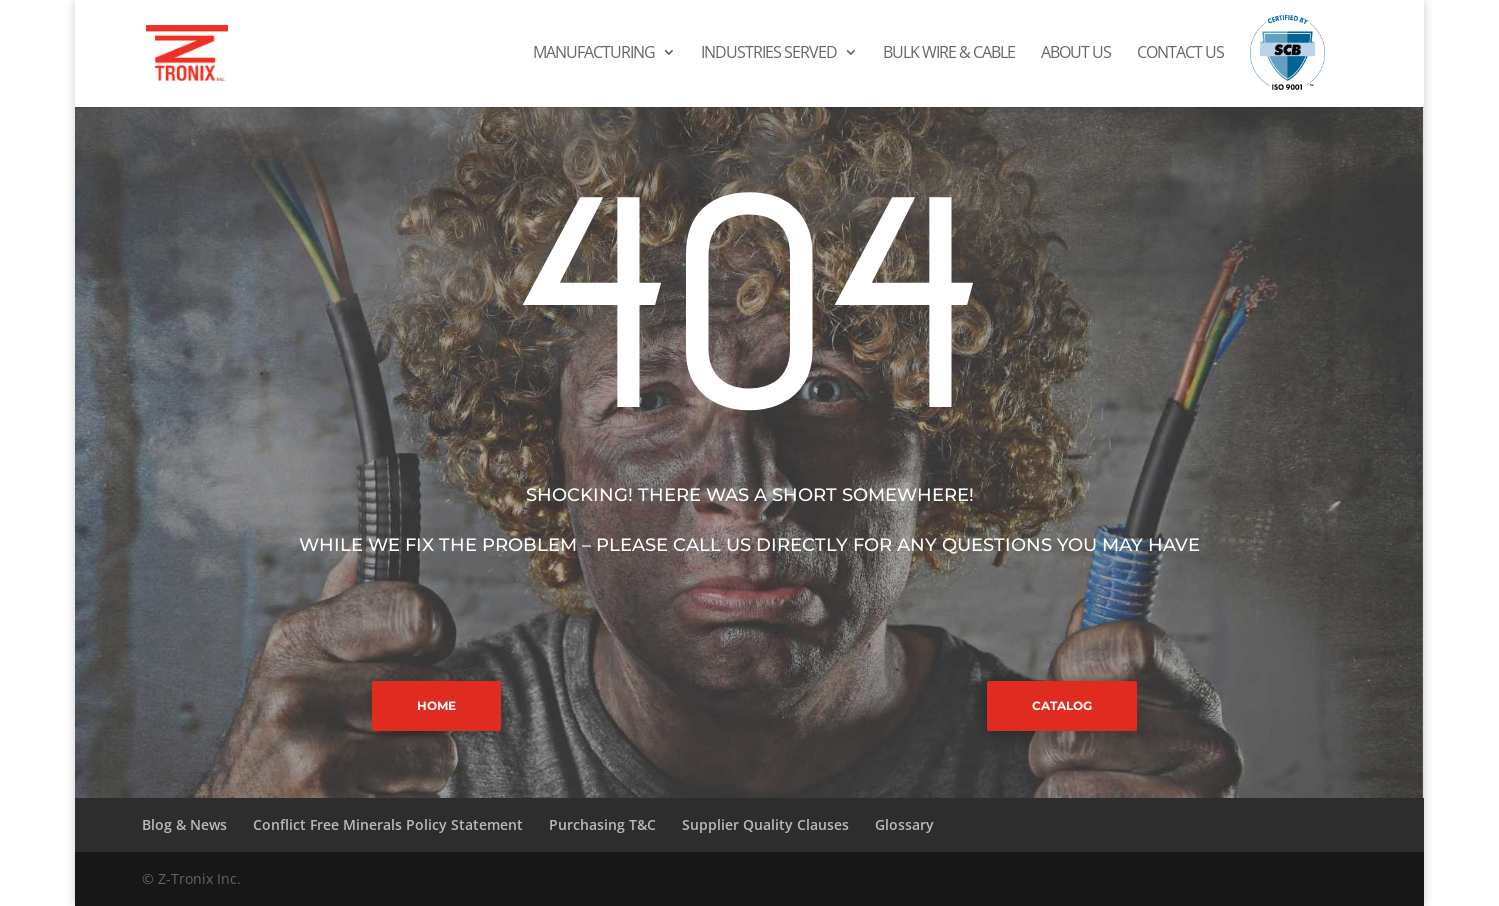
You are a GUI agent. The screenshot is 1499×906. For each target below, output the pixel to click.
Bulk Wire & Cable (949, 54)
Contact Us (1180, 54)
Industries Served (769, 54)
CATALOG (1062, 705)
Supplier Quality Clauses (765, 824)
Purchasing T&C (602, 824)
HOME (436, 705)
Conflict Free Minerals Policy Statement (388, 824)
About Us (1076, 54)
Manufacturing (594, 54)
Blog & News (184, 824)
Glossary (904, 824)
